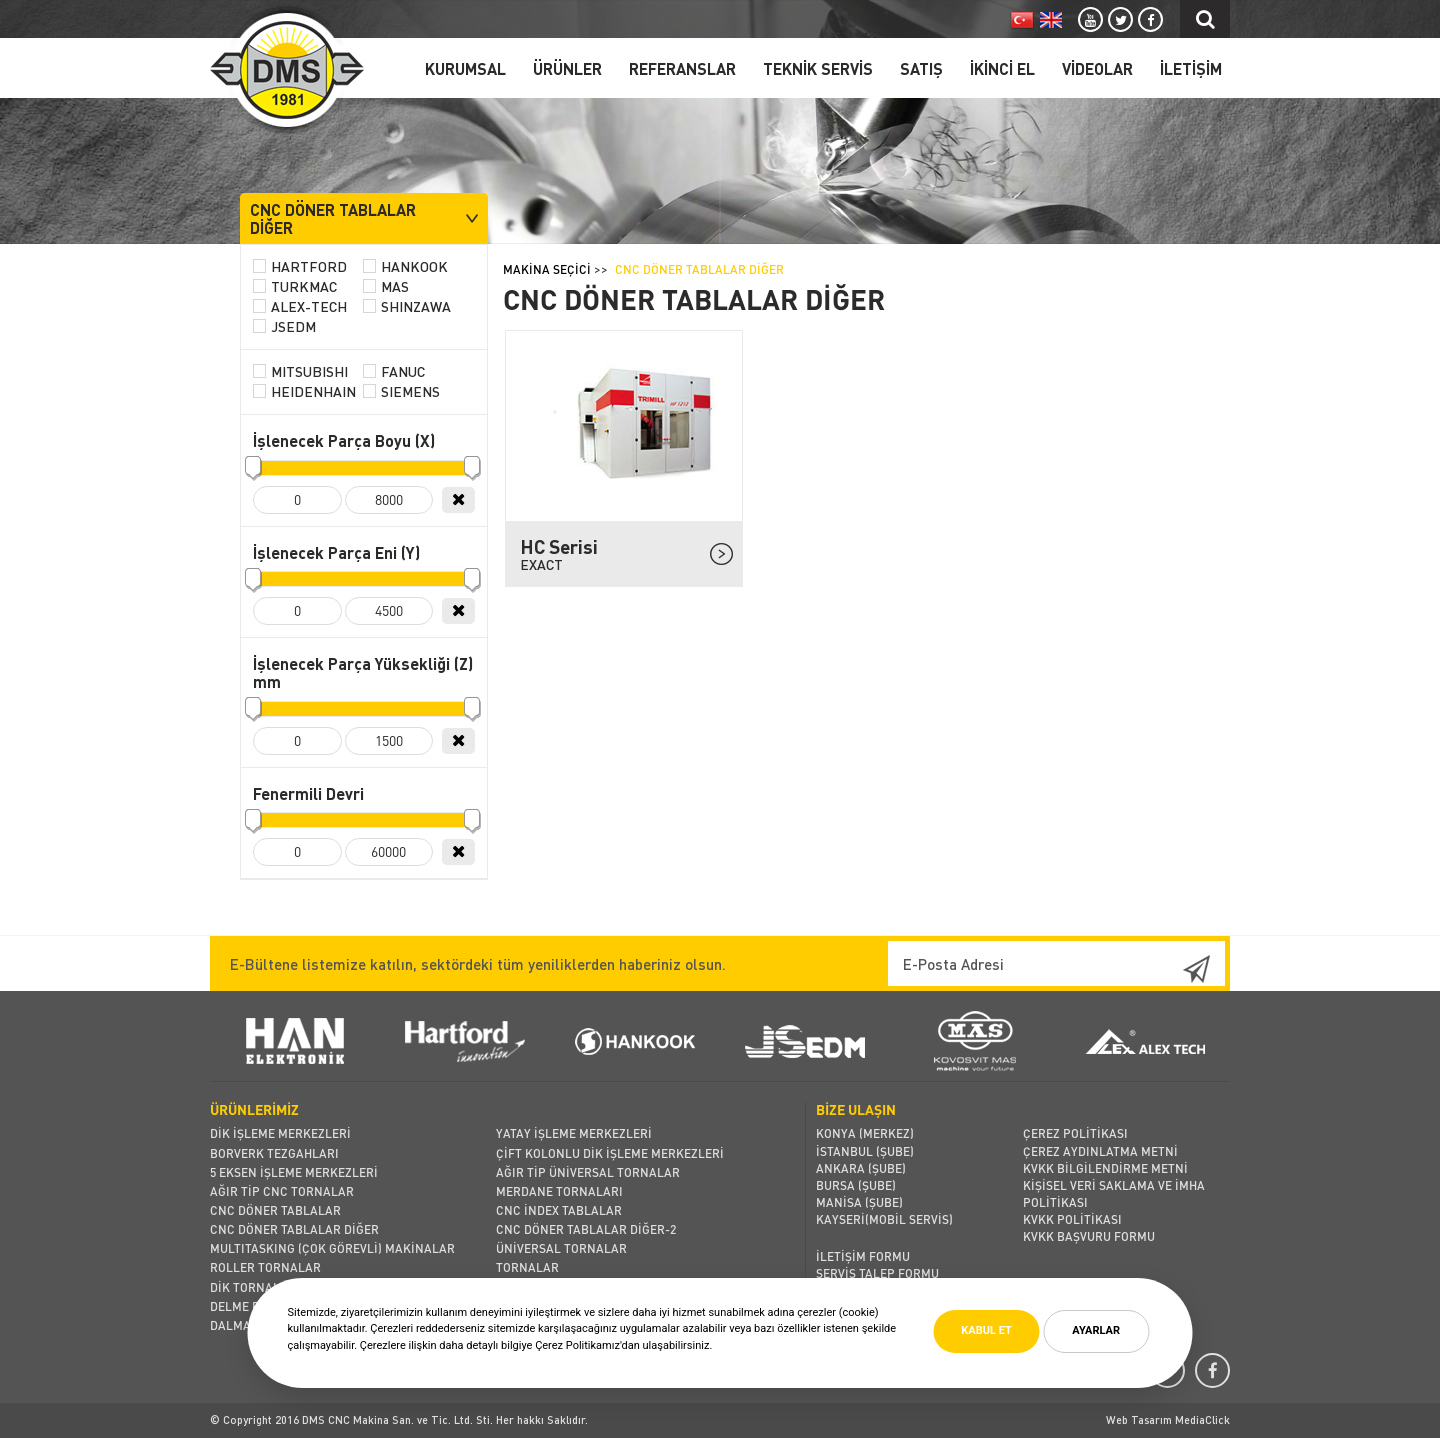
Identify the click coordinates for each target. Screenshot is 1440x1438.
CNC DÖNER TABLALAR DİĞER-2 (586, 1229)
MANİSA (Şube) (859, 1202)
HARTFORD (300, 267)
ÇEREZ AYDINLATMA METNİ (1100, 1151)
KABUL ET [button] (986, 1330)
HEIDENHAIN (304, 392)
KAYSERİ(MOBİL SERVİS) (884, 1219)
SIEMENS (401, 392)
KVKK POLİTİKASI (1072, 1219)
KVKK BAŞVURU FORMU (1089, 1236)
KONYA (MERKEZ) (865, 1133)
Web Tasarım (1140, 1420)
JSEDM (284, 327)
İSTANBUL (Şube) (865, 1151)
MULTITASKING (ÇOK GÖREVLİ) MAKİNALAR (332, 1248)
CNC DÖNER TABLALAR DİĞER (294, 1229)
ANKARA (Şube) (861, 1168)
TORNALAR (527, 1267)
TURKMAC (295, 287)
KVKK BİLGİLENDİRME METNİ (1105, 1168)
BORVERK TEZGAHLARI (274, 1153)
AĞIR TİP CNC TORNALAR (282, 1191)
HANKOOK (405, 267)
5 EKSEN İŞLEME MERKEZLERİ (294, 1172)
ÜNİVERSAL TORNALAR (561, 1248)
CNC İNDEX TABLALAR (559, 1210)
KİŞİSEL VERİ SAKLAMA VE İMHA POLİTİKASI (1114, 1194)
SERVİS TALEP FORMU (877, 1273)
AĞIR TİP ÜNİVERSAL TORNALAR (588, 1172)
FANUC (394, 372)
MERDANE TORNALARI (559, 1191)
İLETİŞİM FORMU (863, 1256)
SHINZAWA (407, 307)
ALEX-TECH (300, 307)
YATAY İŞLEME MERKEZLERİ (574, 1133)
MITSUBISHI (300, 372)
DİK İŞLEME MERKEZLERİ (280, 1133)
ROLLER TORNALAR (265, 1267)
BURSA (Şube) (856, 1185)
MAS (386, 287)
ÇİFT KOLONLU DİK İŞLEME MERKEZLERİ (610, 1153)
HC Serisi (617, 553)
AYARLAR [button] (1096, 1330)
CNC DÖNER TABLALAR (275, 1210)
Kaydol (1180, 969)
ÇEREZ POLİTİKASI (1075, 1133)
